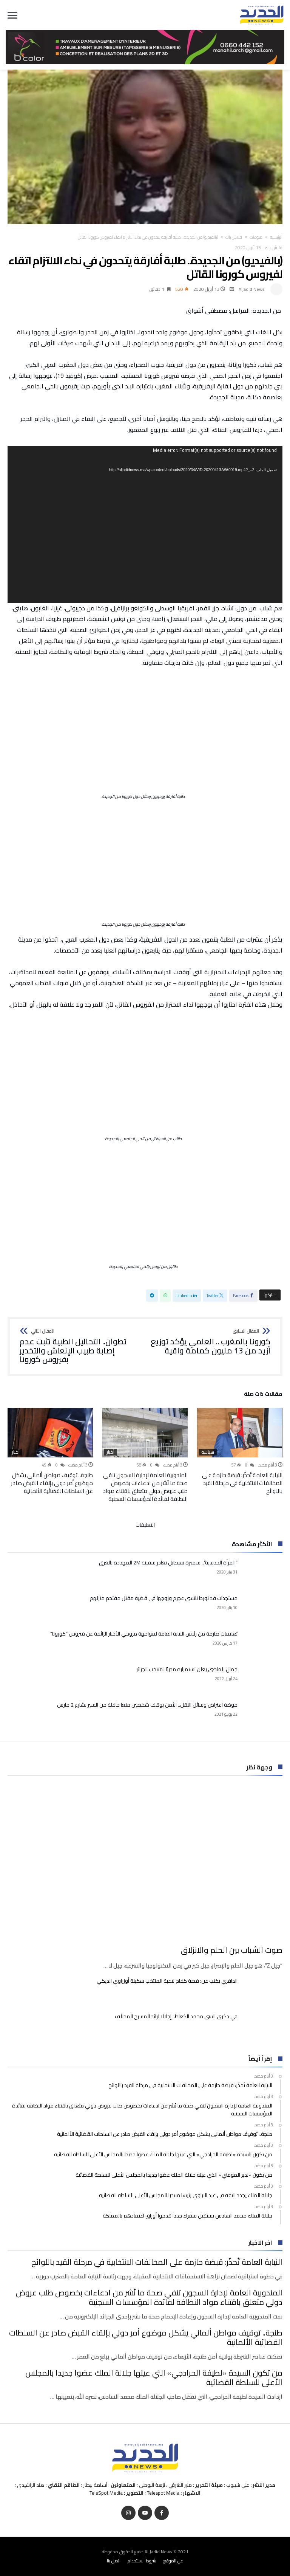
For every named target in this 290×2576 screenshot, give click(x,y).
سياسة (207, 1452)
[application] (145, 524)
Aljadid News (252, 289)
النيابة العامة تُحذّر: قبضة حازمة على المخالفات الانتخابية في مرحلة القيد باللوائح (242, 1483)
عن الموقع (173, 2560)
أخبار (110, 1452)
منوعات (256, 237)
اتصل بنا (113, 2560)
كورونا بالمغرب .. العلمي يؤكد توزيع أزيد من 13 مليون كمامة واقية (210, 1342)
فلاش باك (233, 237)
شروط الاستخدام (142, 2560)
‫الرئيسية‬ (276, 237)
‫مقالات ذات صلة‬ (263, 1395)
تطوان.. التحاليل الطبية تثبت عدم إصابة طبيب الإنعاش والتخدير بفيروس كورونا (80, 1346)
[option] (239, 1451)
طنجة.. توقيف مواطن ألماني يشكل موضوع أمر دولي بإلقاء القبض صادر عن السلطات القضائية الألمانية (52, 1483)
